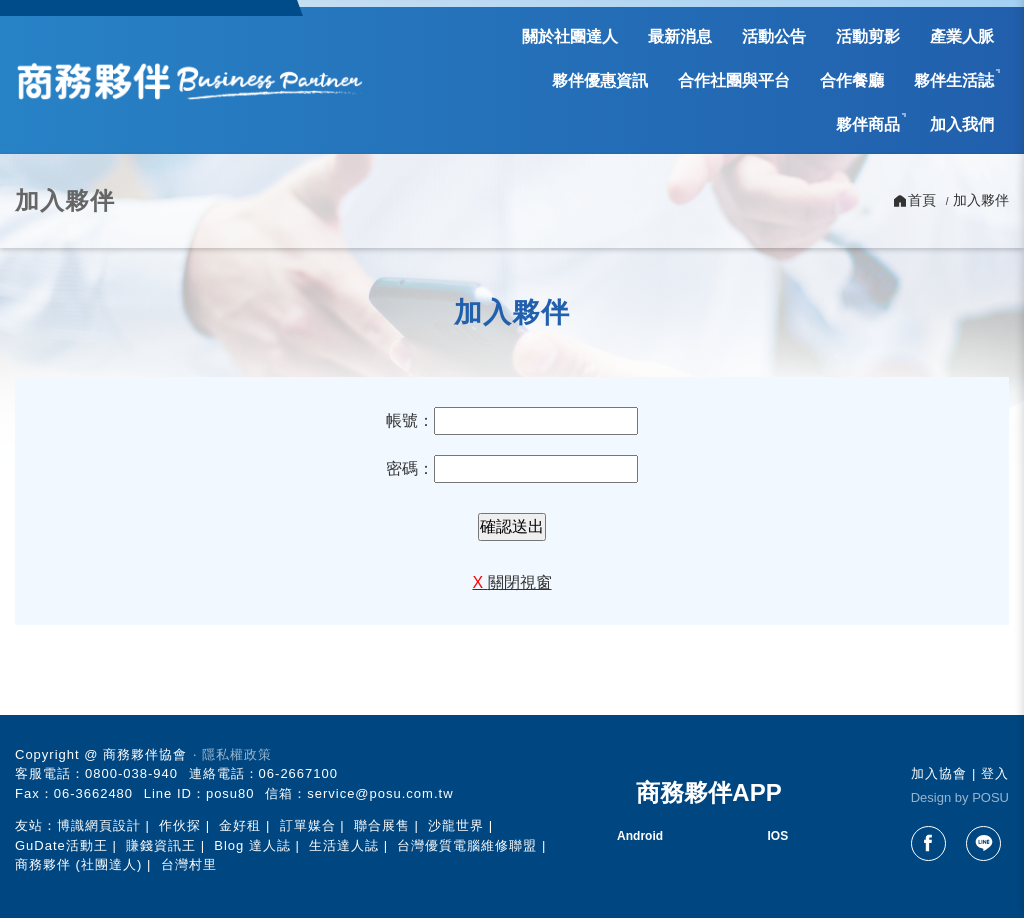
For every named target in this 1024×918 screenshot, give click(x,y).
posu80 (230, 793)
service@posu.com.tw (380, 793)
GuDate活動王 (61, 845)
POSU (990, 797)
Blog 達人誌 (252, 845)
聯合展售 (382, 825)
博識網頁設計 (99, 825)
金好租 (240, 825)
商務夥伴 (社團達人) (78, 864)
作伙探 (180, 825)
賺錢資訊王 (161, 845)
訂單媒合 (308, 825)
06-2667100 (298, 773)
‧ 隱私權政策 (232, 754)
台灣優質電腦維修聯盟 (467, 845)
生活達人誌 (344, 845)
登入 (995, 773)
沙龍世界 (456, 825)
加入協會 (939, 773)
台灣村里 (189, 864)
